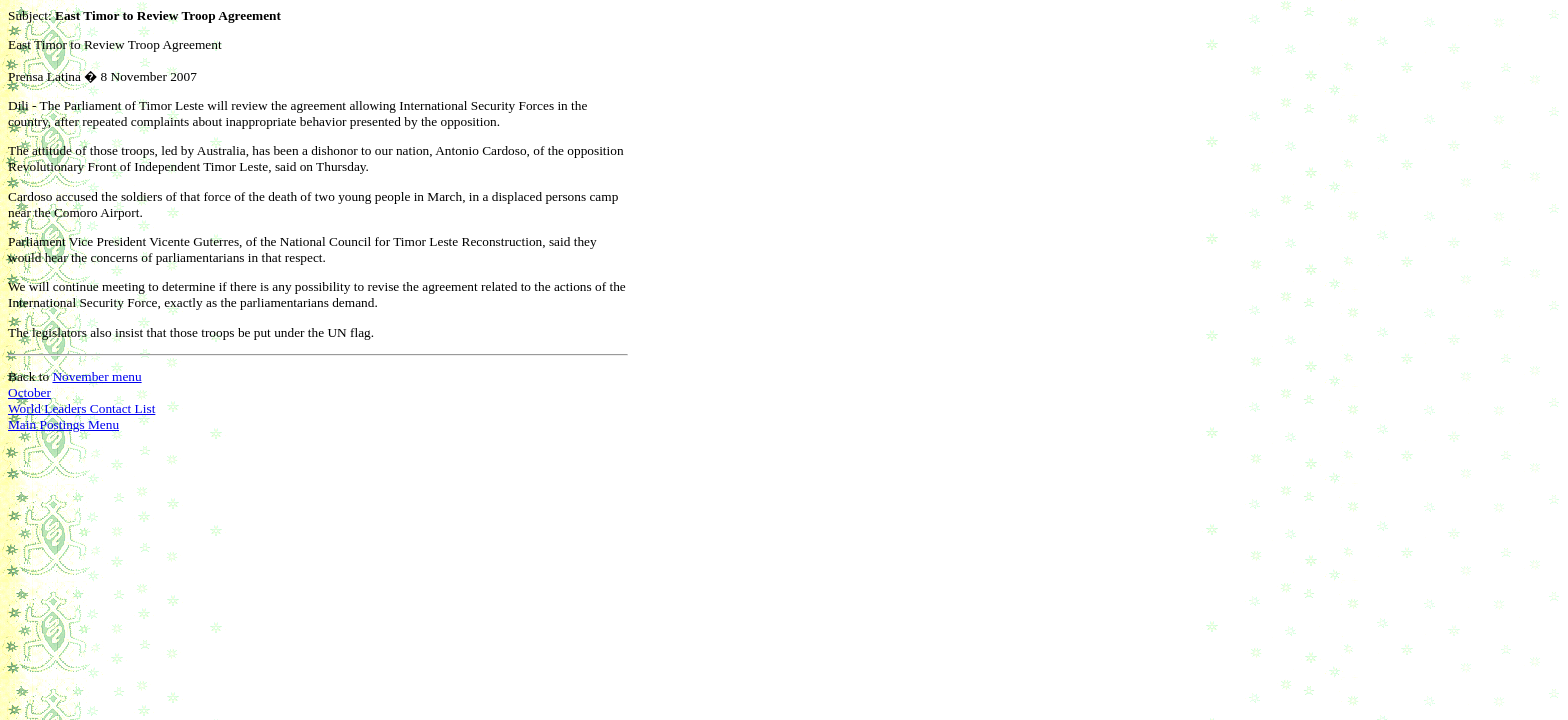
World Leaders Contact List (81, 408)
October (29, 392)
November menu (96, 376)
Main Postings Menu (63, 424)
